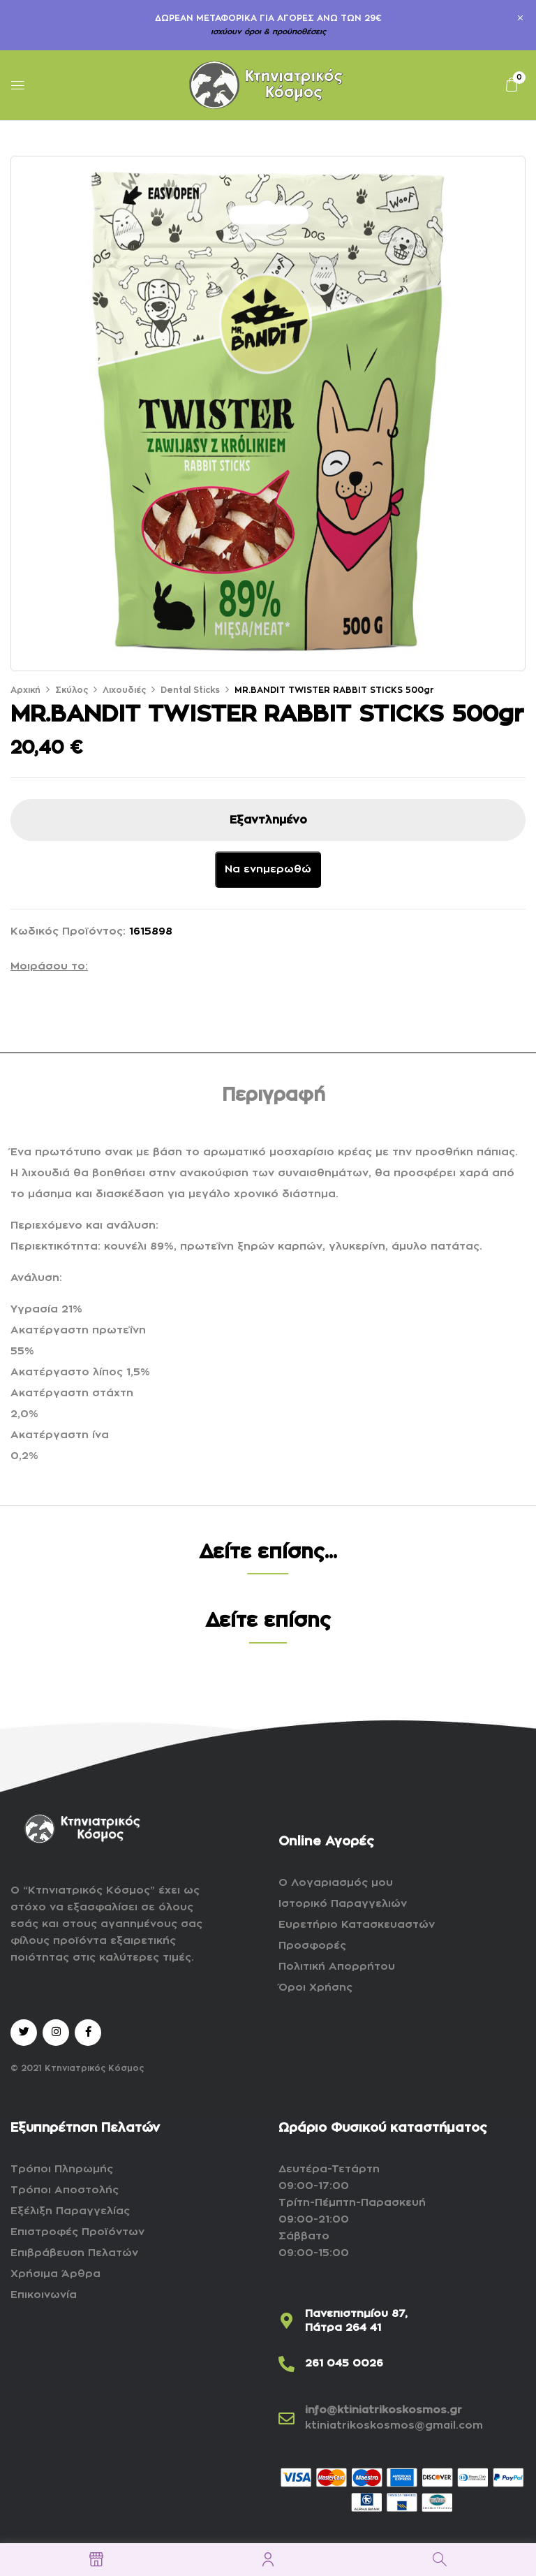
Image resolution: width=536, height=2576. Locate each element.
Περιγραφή (273, 1095)
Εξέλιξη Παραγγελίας (70, 2211)
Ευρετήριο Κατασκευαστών (356, 1924)
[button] (512, 85)
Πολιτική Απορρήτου (336, 1966)
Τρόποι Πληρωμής (61, 2169)
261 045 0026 (344, 2363)
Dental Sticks (190, 690)
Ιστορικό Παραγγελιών (342, 1903)
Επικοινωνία (43, 2295)
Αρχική (25, 690)
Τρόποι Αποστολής (64, 2190)
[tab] (273, 1097)
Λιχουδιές (124, 690)
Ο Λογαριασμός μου (335, 1883)
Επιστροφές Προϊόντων (77, 2232)
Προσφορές (312, 1945)
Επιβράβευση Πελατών (74, 2253)
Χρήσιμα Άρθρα (55, 2274)
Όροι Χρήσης (315, 1987)
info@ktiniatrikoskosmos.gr (383, 2410)
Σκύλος (71, 690)
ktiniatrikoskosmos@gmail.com (394, 2425)
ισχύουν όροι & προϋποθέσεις (268, 32)
